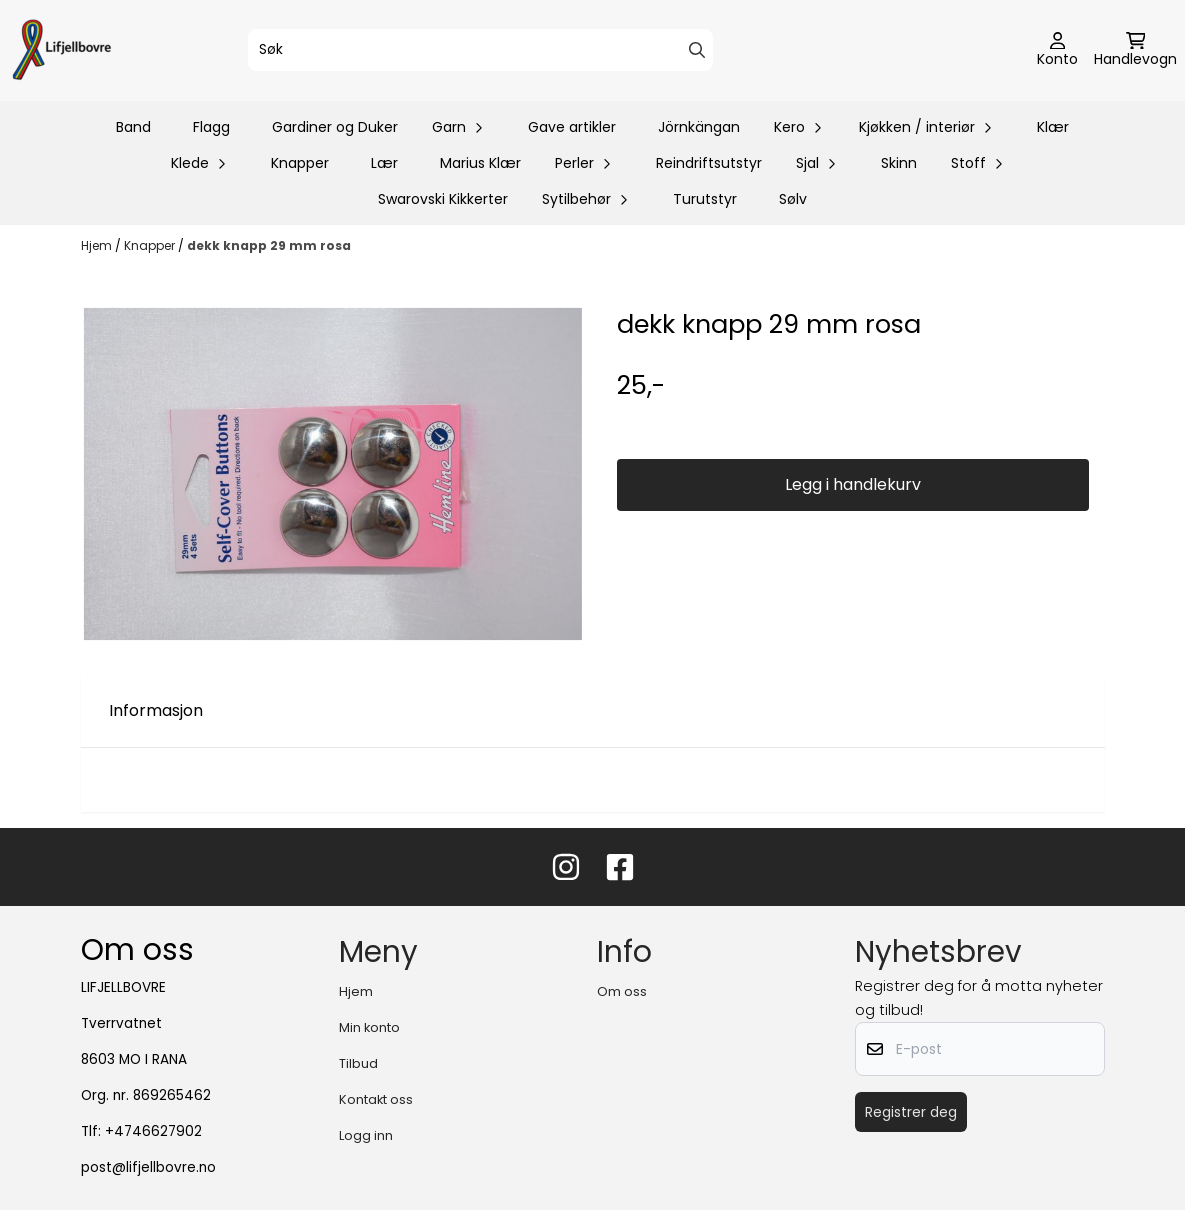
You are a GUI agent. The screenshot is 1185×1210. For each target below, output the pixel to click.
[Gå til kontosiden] (1057, 51)
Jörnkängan (699, 127)
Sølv (793, 199)
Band (133, 127)
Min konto (369, 1027)
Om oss (622, 991)
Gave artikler (572, 127)
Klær (1053, 127)
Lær (384, 163)
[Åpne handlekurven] (1135, 51)
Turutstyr (705, 199)
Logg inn (366, 1135)
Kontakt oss (376, 1099)
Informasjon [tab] (156, 710)
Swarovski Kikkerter (443, 199)
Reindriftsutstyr (709, 163)
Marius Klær (480, 163)
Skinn (899, 163)
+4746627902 (153, 1131)
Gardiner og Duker (335, 127)
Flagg (211, 127)
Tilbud (358, 1063)
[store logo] (62, 50)
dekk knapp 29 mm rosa (269, 245)
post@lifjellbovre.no (148, 1167)
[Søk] (480, 50)
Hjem (98, 245)
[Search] (697, 50)
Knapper (300, 163)
